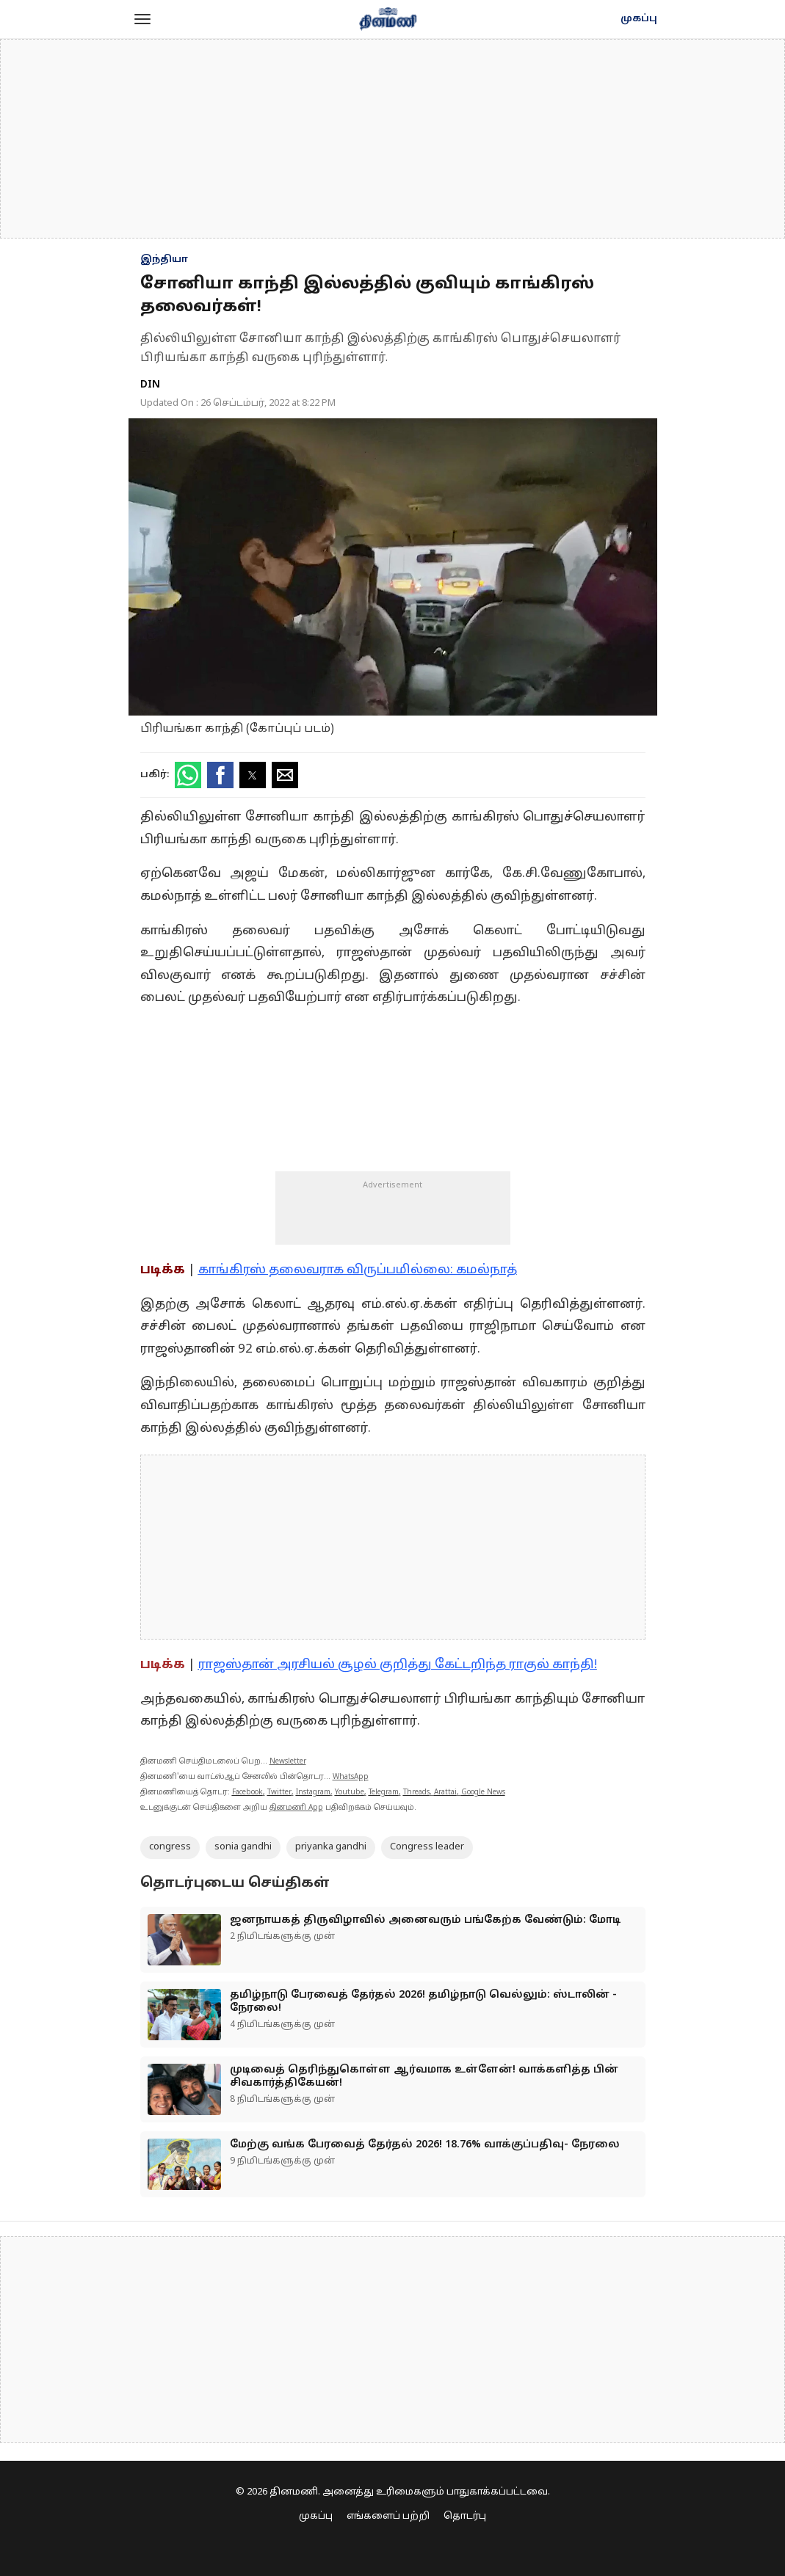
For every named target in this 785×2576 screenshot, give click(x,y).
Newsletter (287, 1762)
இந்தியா (164, 260)
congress (170, 1847)
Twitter (279, 1792)
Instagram (313, 1792)
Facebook (247, 1792)
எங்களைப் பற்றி (388, 2516)
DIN (150, 385)
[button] (142, 19)
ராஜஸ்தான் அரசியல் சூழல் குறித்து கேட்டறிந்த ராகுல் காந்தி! (397, 1665)
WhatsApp (351, 1777)
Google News (483, 1792)
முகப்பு (639, 19)
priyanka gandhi (330, 1847)
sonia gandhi (243, 1847)
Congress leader (427, 1847)
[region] (393, 138)
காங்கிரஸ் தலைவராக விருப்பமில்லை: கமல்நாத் (357, 1270)
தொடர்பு (465, 2516)
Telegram (384, 1792)
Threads (416, 1792)
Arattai (445, 1792)
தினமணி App (296, 1808)
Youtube (349, 1792)
